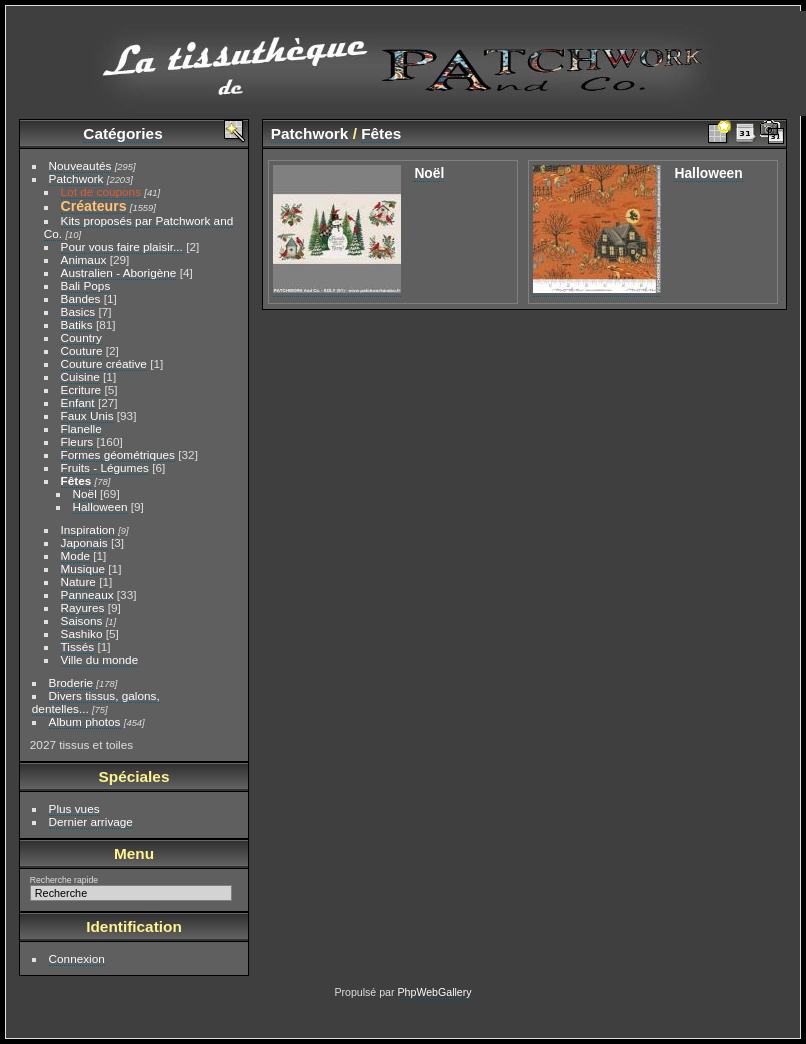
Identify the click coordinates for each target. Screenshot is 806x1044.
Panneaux (87, 594)
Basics (78, 311)
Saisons (82, 620)
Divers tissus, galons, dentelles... (96, 702)
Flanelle (81, 428)
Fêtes (76, 480)
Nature (78, 581)
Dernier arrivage (91, 821)
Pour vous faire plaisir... (122, 246)
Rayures (83, 607)
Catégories (122, 133)
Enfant (78, 402)
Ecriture (81, 389)
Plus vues (74, 808)
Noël (85, 493)
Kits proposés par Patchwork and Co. (138, 227)
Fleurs (77, 441)
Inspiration (88, 529)
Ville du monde (100, 659)
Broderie (71, 682)
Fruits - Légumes (105, 467)
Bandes (81, 298)
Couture (82, 350)
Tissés (78, 646)
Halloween (100, 506)
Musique (83, 568)
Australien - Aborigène (119, 272)
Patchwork (76, 178)
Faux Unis (87, 415)
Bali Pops (86, 285)
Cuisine (80, 376)
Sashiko (82, 633)
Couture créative (104, 363)
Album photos (85, 721)
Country (81, 337)
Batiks (77, 324)
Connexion (77, 958)
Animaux (84, 259)
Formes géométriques (118, 454)
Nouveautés (80, 165)
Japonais (84, 542)
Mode (75, 555)
